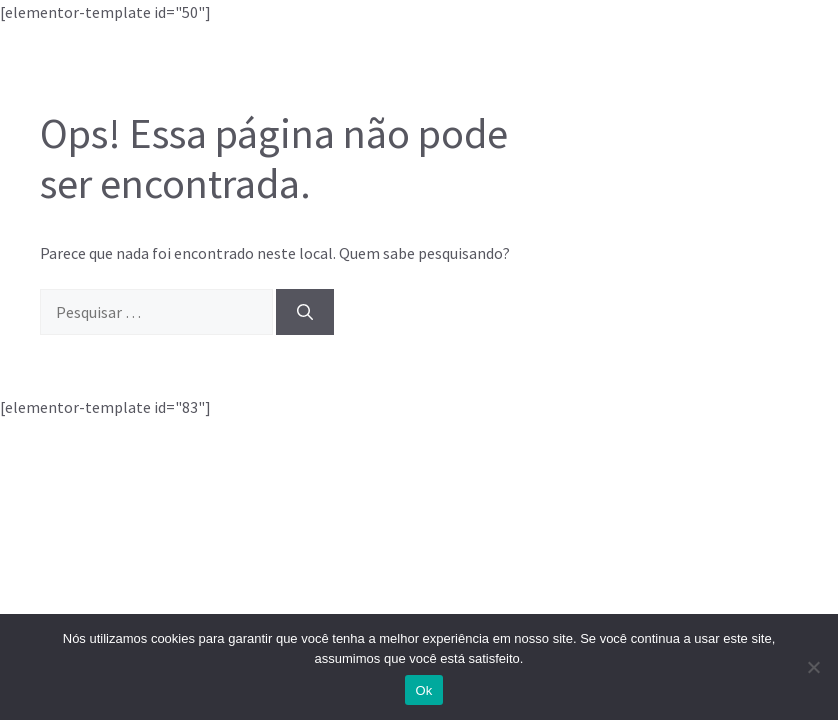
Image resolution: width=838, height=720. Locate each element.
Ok (423, 690)
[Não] (813, 667)
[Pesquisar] (305, 312)
